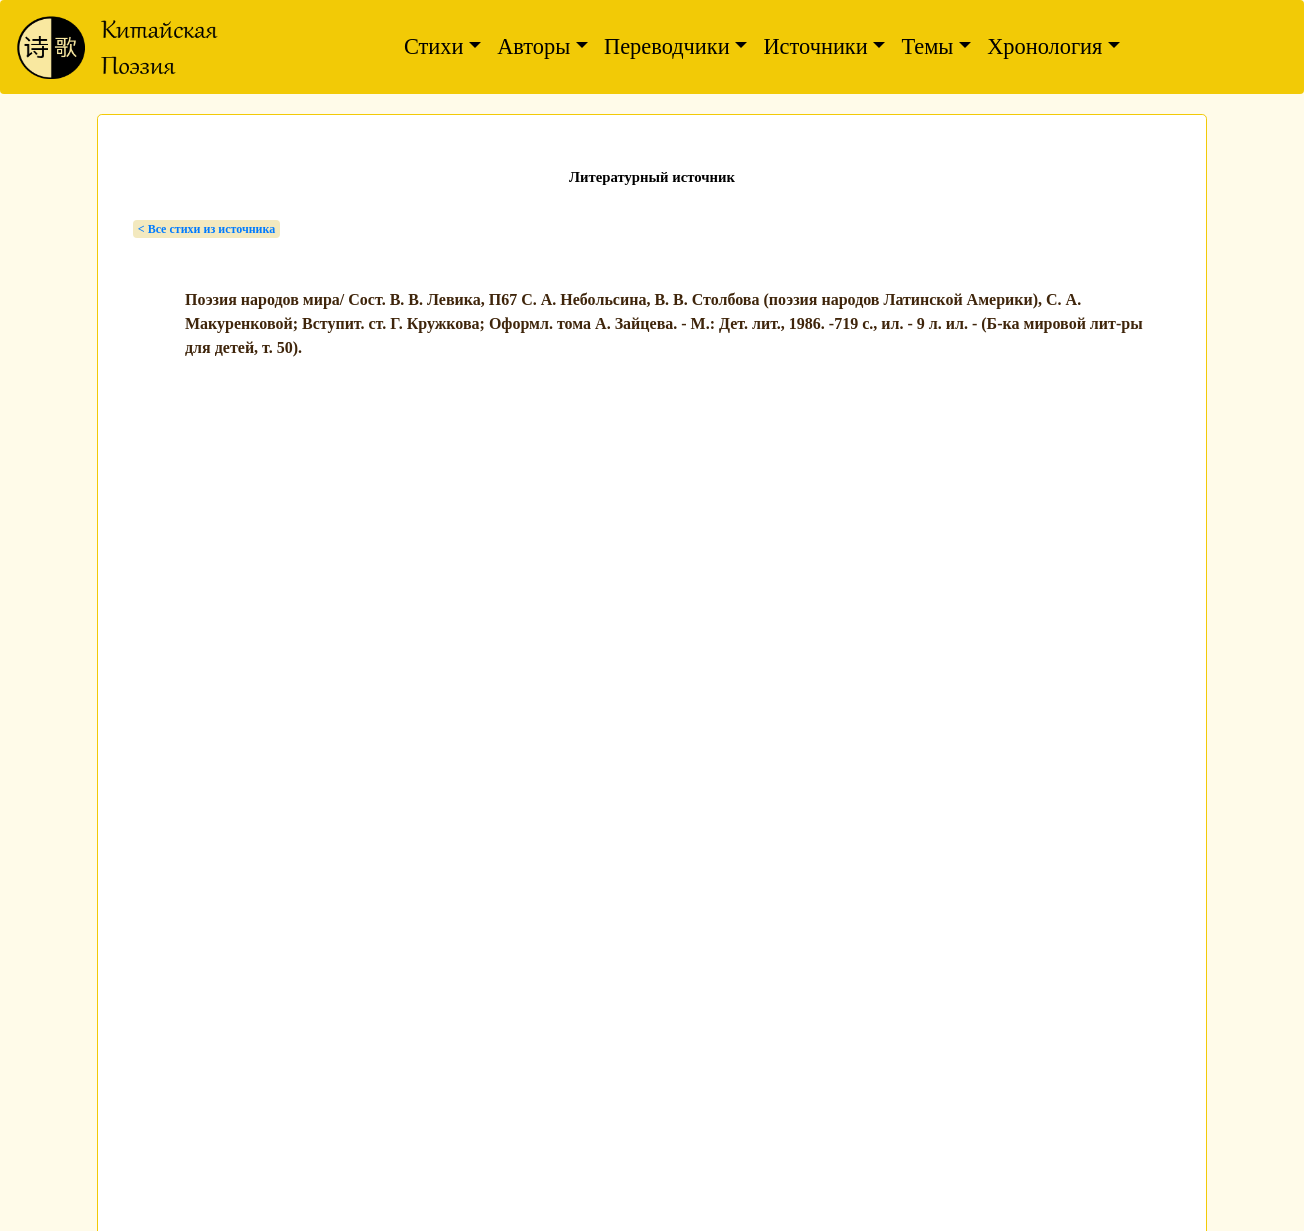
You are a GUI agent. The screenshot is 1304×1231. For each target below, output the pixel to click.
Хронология (1044, 46)
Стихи (434, 46)
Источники (815, 46)
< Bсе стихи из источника (206, 229)
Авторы (533, 46)
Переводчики (667, 46)
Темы (927, 46)
